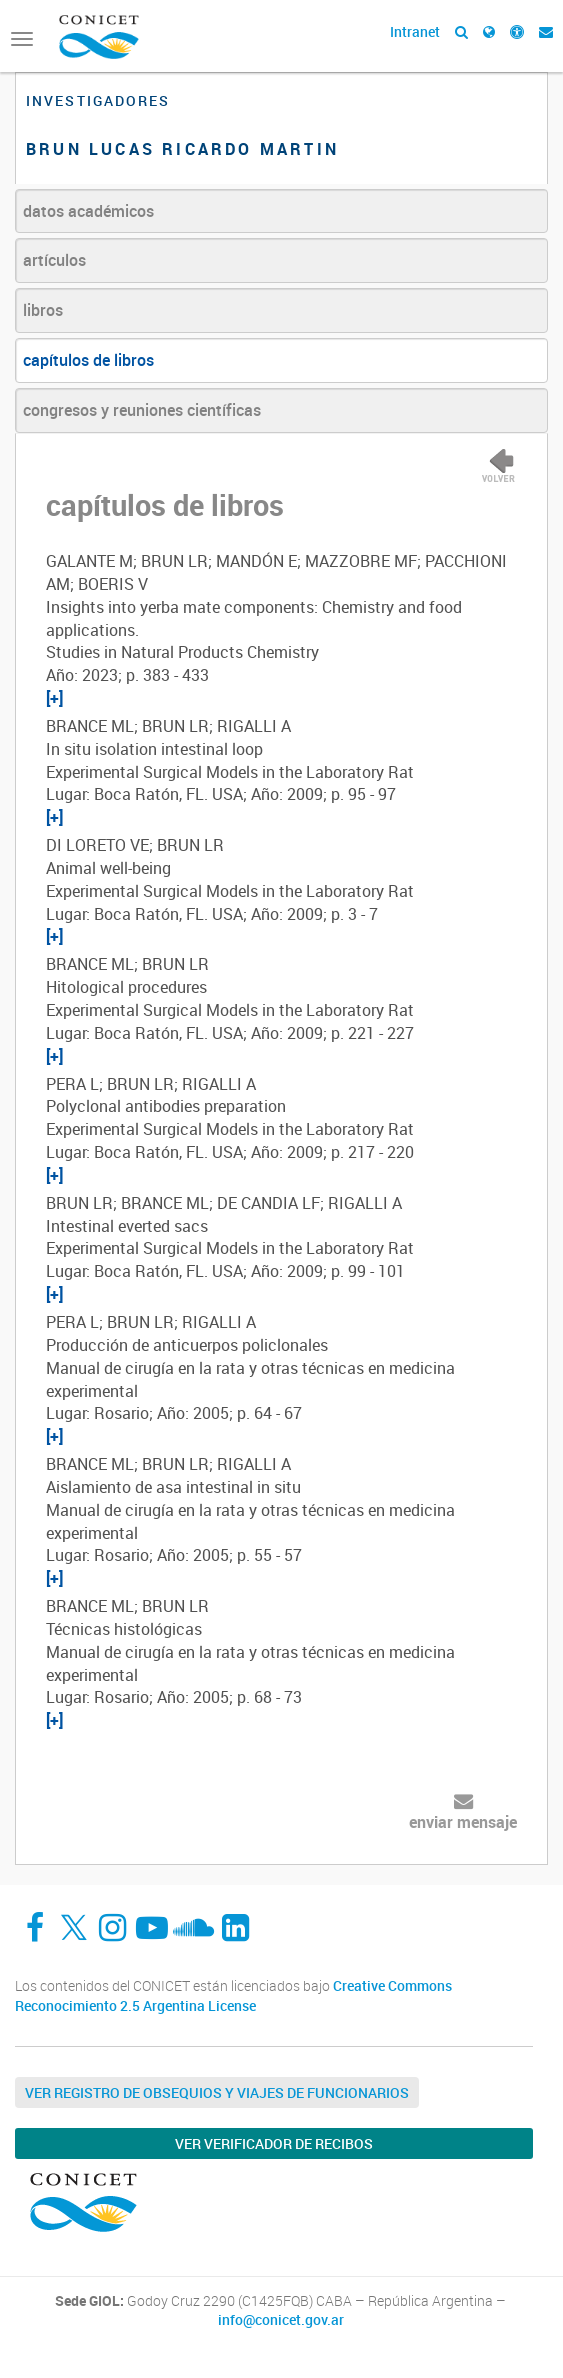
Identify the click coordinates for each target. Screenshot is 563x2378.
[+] (54, 698)
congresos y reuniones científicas (142, 410)
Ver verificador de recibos (274, 2143)
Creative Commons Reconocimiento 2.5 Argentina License (233, 1995)
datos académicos (88, 211)
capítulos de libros (88, 360)
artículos (54, 260)
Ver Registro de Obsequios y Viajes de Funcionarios (217, 2092)
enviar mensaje (463, 1822)
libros (43, 310)
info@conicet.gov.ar (281, 2320)
